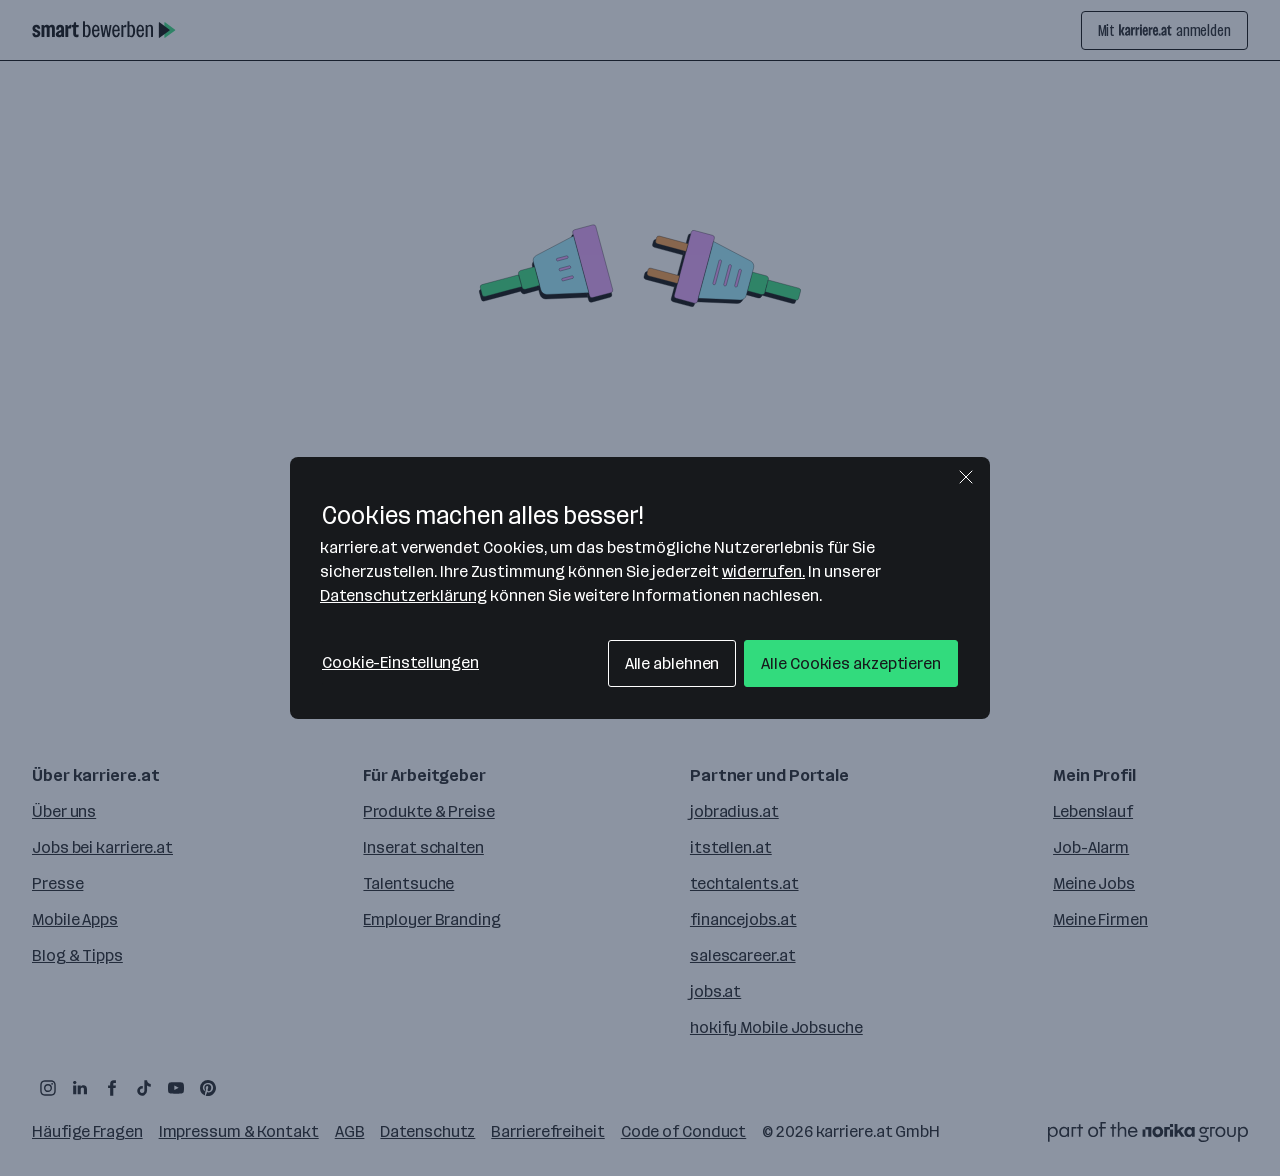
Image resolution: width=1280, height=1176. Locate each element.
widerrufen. (763, 571)
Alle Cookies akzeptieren (851, 663)
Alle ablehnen (672, 663)
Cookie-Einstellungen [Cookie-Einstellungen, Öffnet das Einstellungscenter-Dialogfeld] (400, 662)
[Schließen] (966, 477)
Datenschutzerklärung (403, 595)
